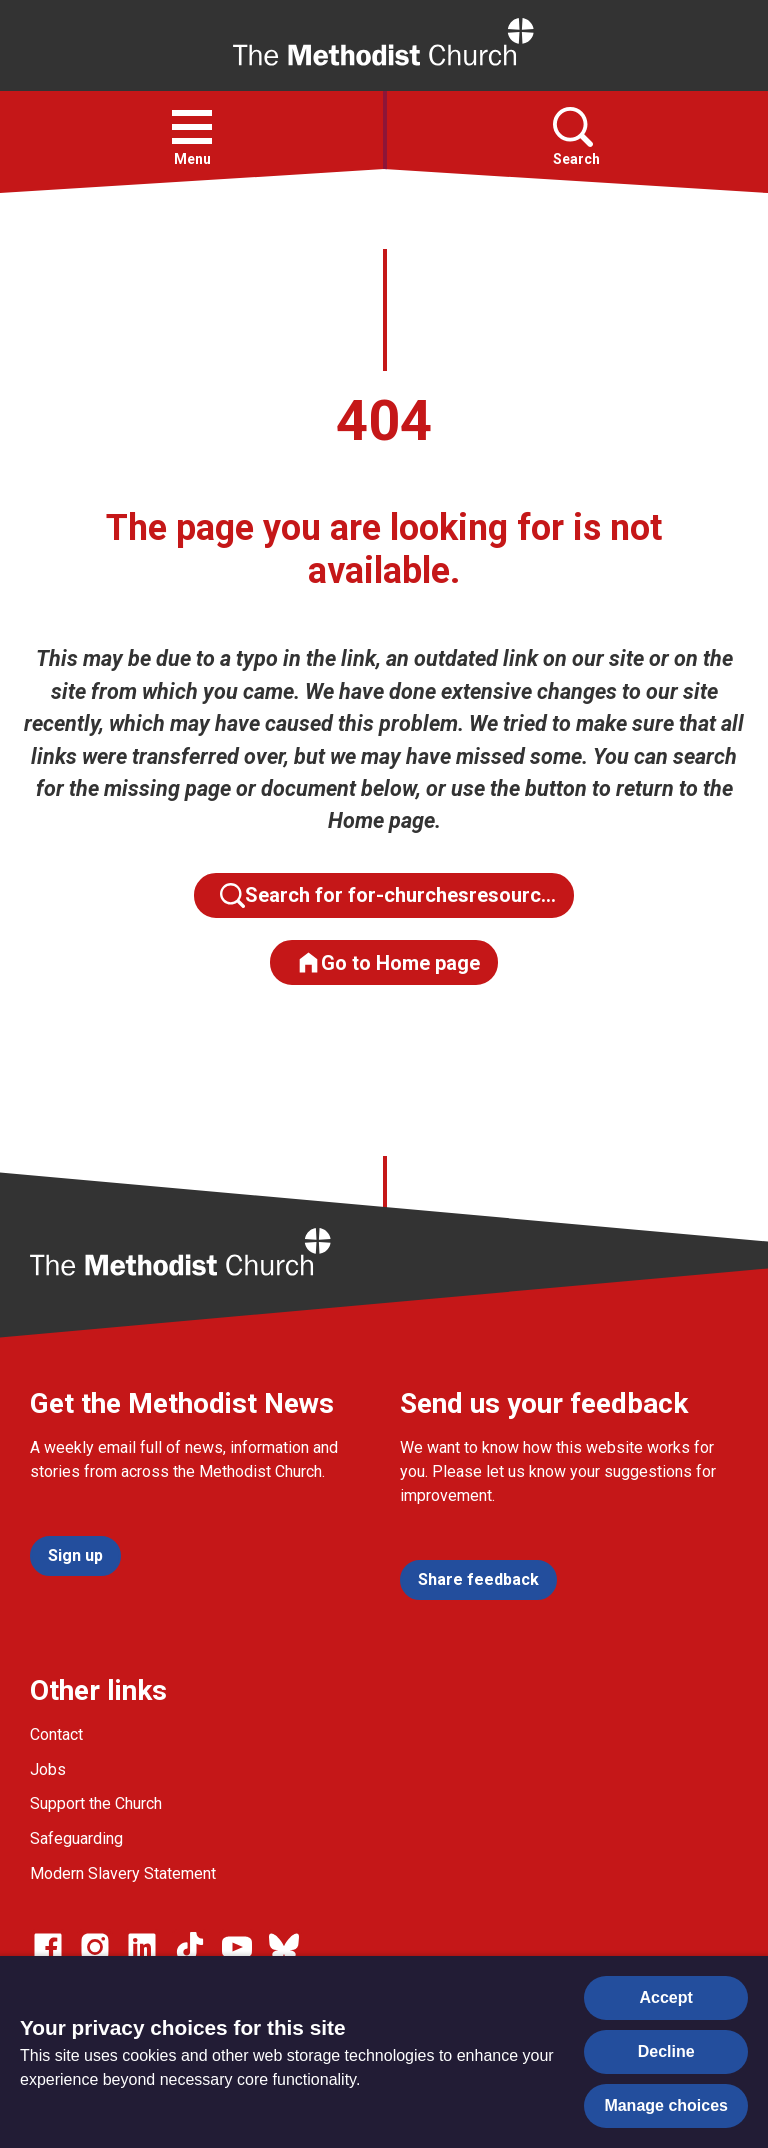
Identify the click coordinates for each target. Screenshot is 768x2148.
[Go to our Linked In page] (142, 1947)
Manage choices (666, 2105)
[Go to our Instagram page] (95, 1947)
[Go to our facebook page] (48, 1947)
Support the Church (96, 1803)
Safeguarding (76, 1838)
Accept (666, 1997)
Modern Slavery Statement (123, 1873)
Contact (56, 1734)
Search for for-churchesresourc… (388, 895)
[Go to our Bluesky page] (284, 1947)
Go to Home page (388, 962)
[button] (192, 127)
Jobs (48, 1769)
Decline (666, 2051)
